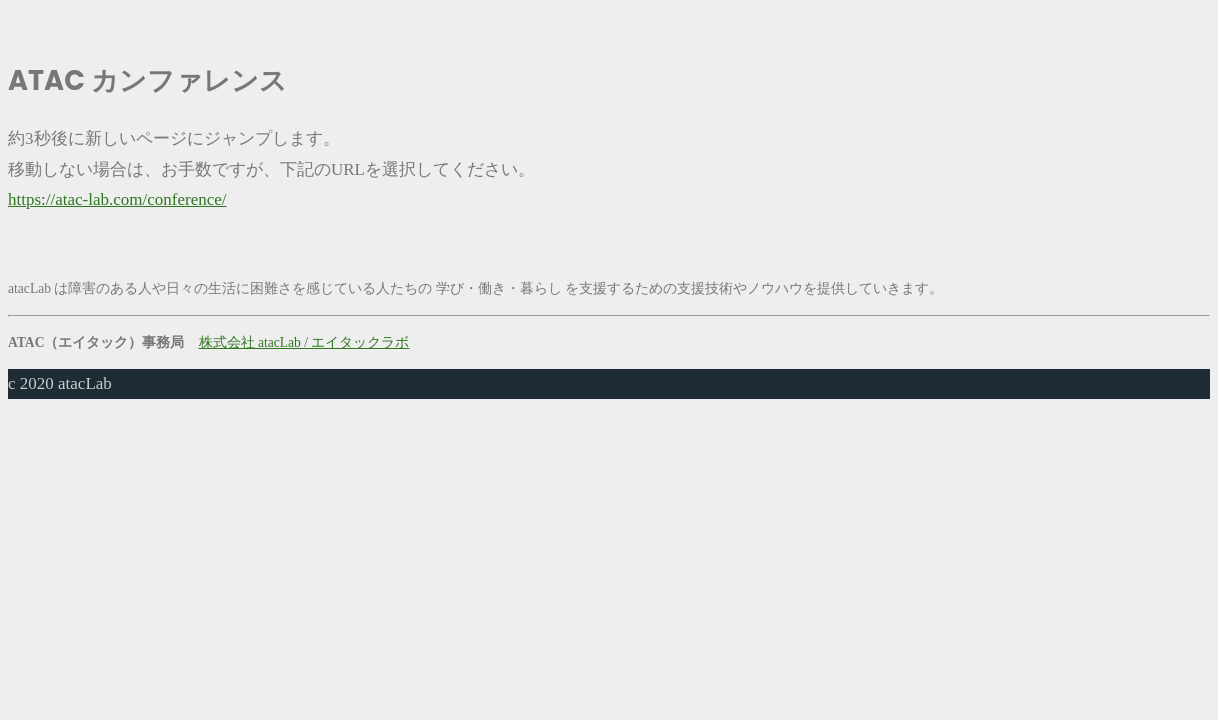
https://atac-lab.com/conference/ (117, 199)
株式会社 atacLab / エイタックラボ (304, 342)
